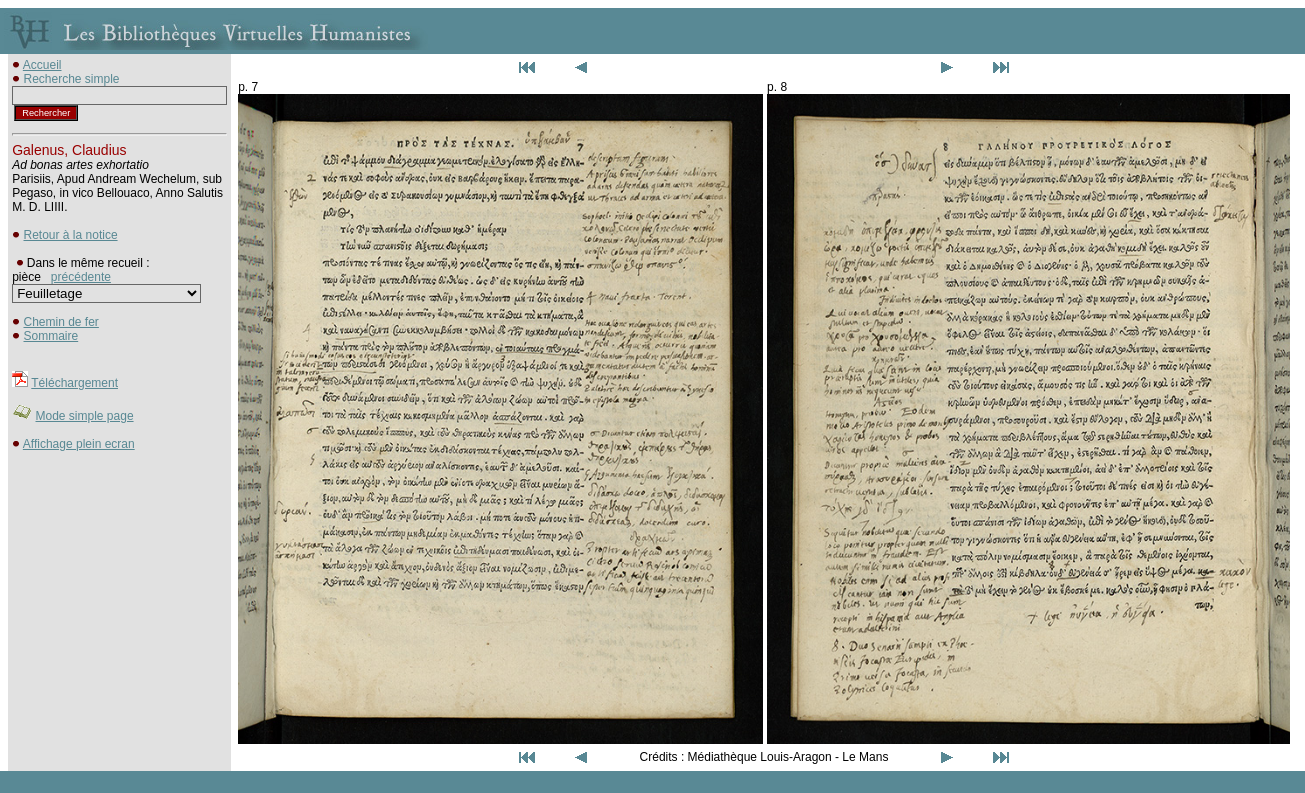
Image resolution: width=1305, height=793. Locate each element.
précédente (81, 277)
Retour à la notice (71, 235)
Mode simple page (85, 416)
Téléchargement (74, 383)
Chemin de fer (61, 322)
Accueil (42, 65)
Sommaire (51, 336)
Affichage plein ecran (79, 444)
